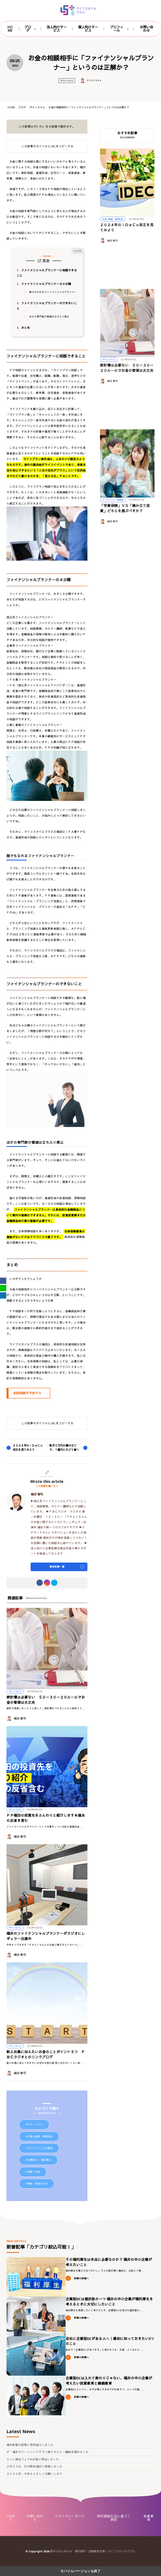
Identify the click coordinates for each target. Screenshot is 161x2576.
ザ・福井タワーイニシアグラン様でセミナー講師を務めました (47, 2452)
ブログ (28, 29)
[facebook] (39, 1583)
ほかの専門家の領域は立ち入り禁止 (46, 316)
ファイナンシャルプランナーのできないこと (47, 305)
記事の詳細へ (81, 2278)
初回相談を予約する (27, 1393)
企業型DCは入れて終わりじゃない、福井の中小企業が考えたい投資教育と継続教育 (109, 2381)
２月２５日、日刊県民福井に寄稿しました (34, 2466)
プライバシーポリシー (70, 2518)
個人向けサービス (88, 29)
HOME (10, 29)
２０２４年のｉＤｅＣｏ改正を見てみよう (28, 1448)
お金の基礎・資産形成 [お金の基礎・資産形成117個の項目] (43, 2137)
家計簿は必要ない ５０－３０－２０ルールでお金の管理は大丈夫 (126, 368)
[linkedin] (3, 1295)
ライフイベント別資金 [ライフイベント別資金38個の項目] (43, 2148)
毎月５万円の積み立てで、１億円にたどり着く (64, 1448)
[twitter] (54, 1583)
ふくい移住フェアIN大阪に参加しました (32, 2459)
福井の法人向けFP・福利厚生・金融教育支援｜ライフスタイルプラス (92, 2551)
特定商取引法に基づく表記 (113, 2518)
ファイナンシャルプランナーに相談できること (47, 272)
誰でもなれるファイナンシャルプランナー (50, 292)
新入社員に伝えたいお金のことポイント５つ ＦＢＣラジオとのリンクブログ (45, 2054)
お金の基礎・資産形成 (112, 219)
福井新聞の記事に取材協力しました (29, 2445)
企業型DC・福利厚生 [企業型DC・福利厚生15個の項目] (42, 2160)
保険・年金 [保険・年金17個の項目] (37, 2172)
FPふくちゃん (67, 80)
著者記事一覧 (57, 1566)
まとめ (23, 327)
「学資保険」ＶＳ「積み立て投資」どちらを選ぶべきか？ (125, 508)
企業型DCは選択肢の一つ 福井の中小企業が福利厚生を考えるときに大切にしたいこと (109, 2302)
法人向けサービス (57, 29)
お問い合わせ (146, 29)
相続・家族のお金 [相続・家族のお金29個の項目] (40, 2184)
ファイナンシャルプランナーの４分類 (44, 284)
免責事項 (148, 2518)
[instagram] (47, 1583)
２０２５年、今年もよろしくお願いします (34, 2474)
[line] (3, 1288)
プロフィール (116, 29)
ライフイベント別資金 (112, 499)
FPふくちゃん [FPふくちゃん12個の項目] (38, 2125)
